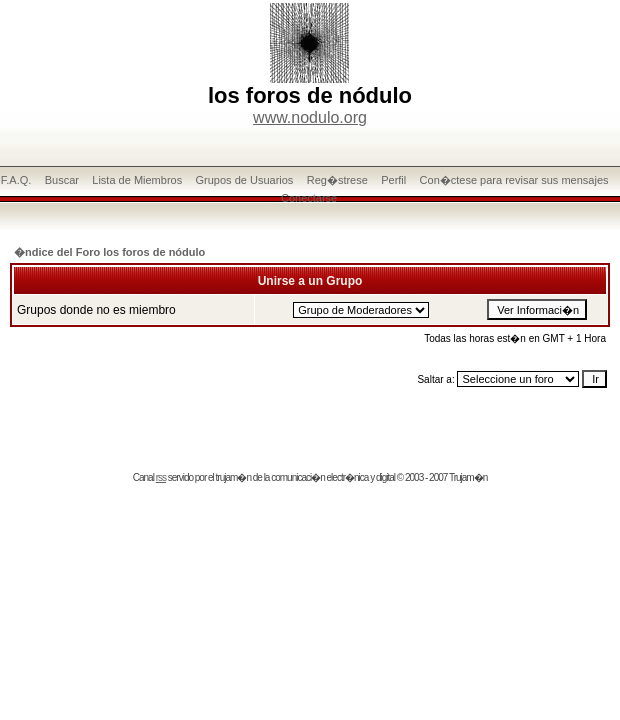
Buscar (62, 180)
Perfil (393, 180)
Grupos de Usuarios (245, 180)
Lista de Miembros (137, 180)
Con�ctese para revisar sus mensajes (514, 180)
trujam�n (233, 477)
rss (161, 477)
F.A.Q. (16, 180)
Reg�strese (337, 180)
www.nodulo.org (310, 117)
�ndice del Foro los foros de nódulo (109, 252)
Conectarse (309, 198)
